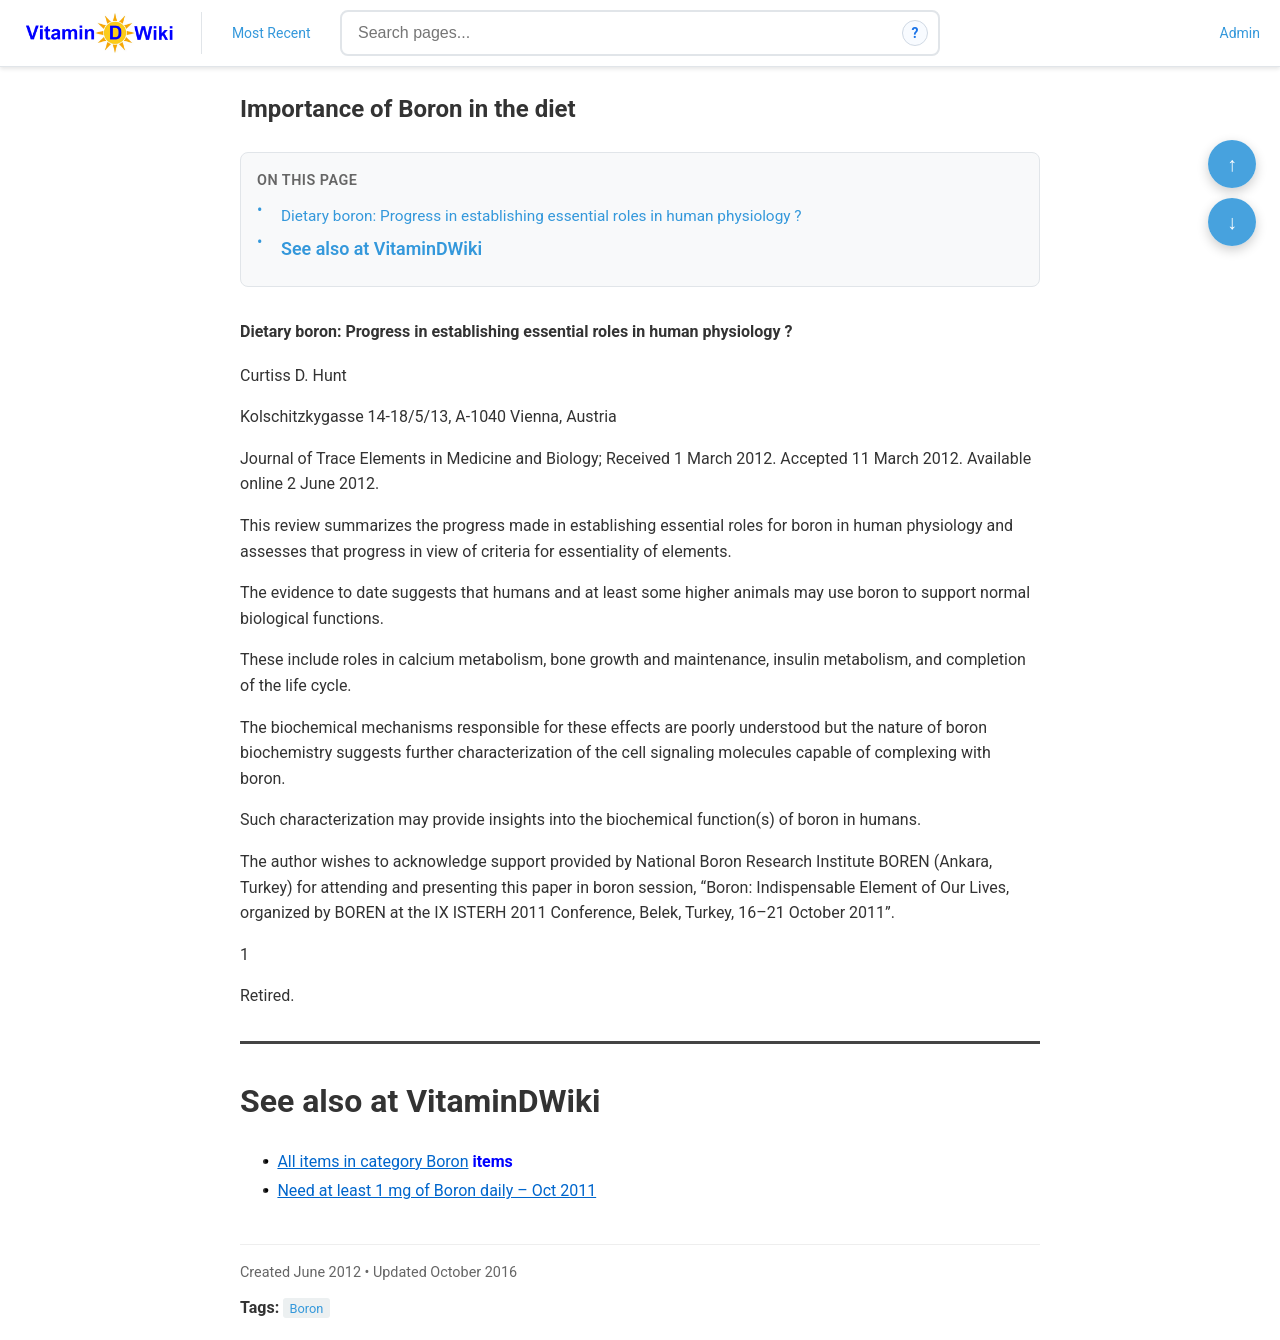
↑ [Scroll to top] (1232, 164)
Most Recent (271, 33)
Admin (1240, 33)
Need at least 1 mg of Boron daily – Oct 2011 (436, 1190)
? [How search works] (915, 33)
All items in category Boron (372, 1161)
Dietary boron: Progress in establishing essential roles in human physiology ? (541, 216)
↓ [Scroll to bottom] (1232, 222)
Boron (307, 1308)
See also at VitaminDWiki (381, 248)
